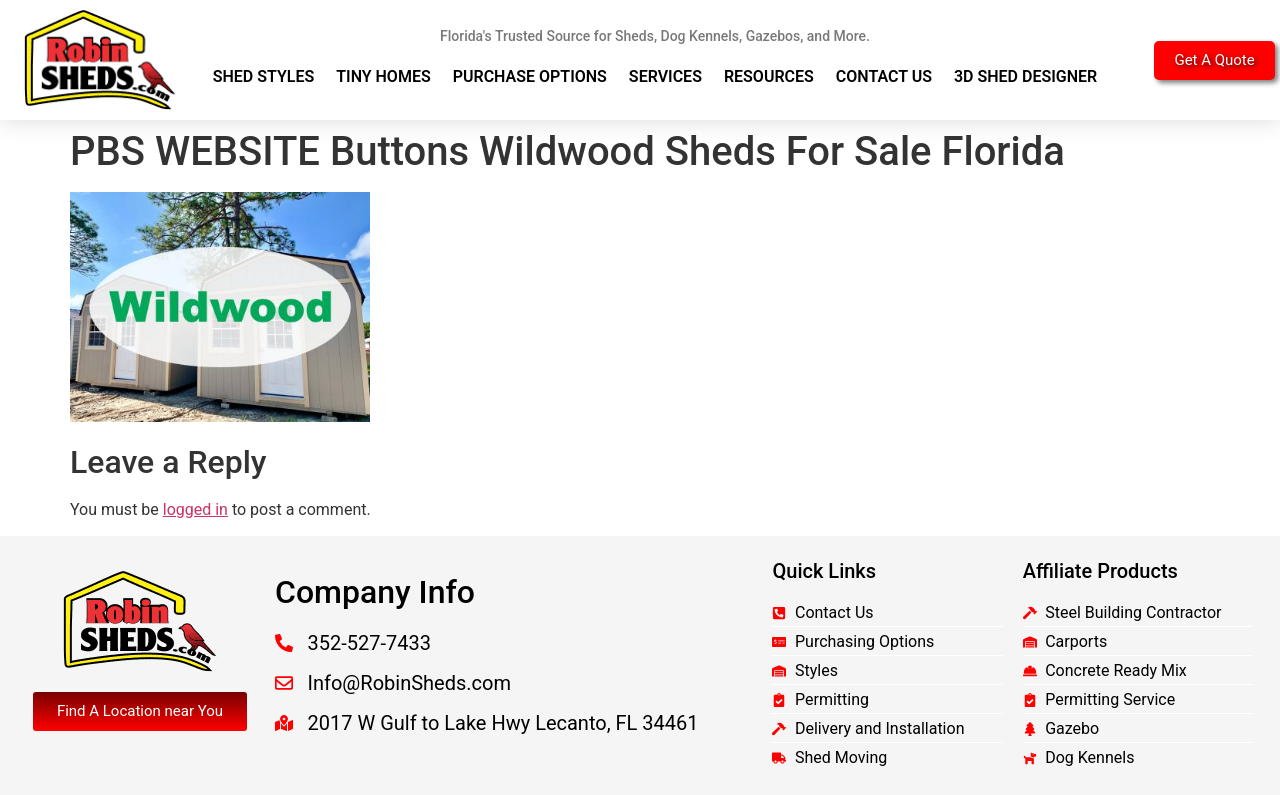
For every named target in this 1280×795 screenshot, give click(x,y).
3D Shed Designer (1025, 76)
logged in (195, 509)
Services (665, 76)
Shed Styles (264, 76)
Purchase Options (530, 76)
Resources (769, 76)
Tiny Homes (383, 76)
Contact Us (884, 76)
